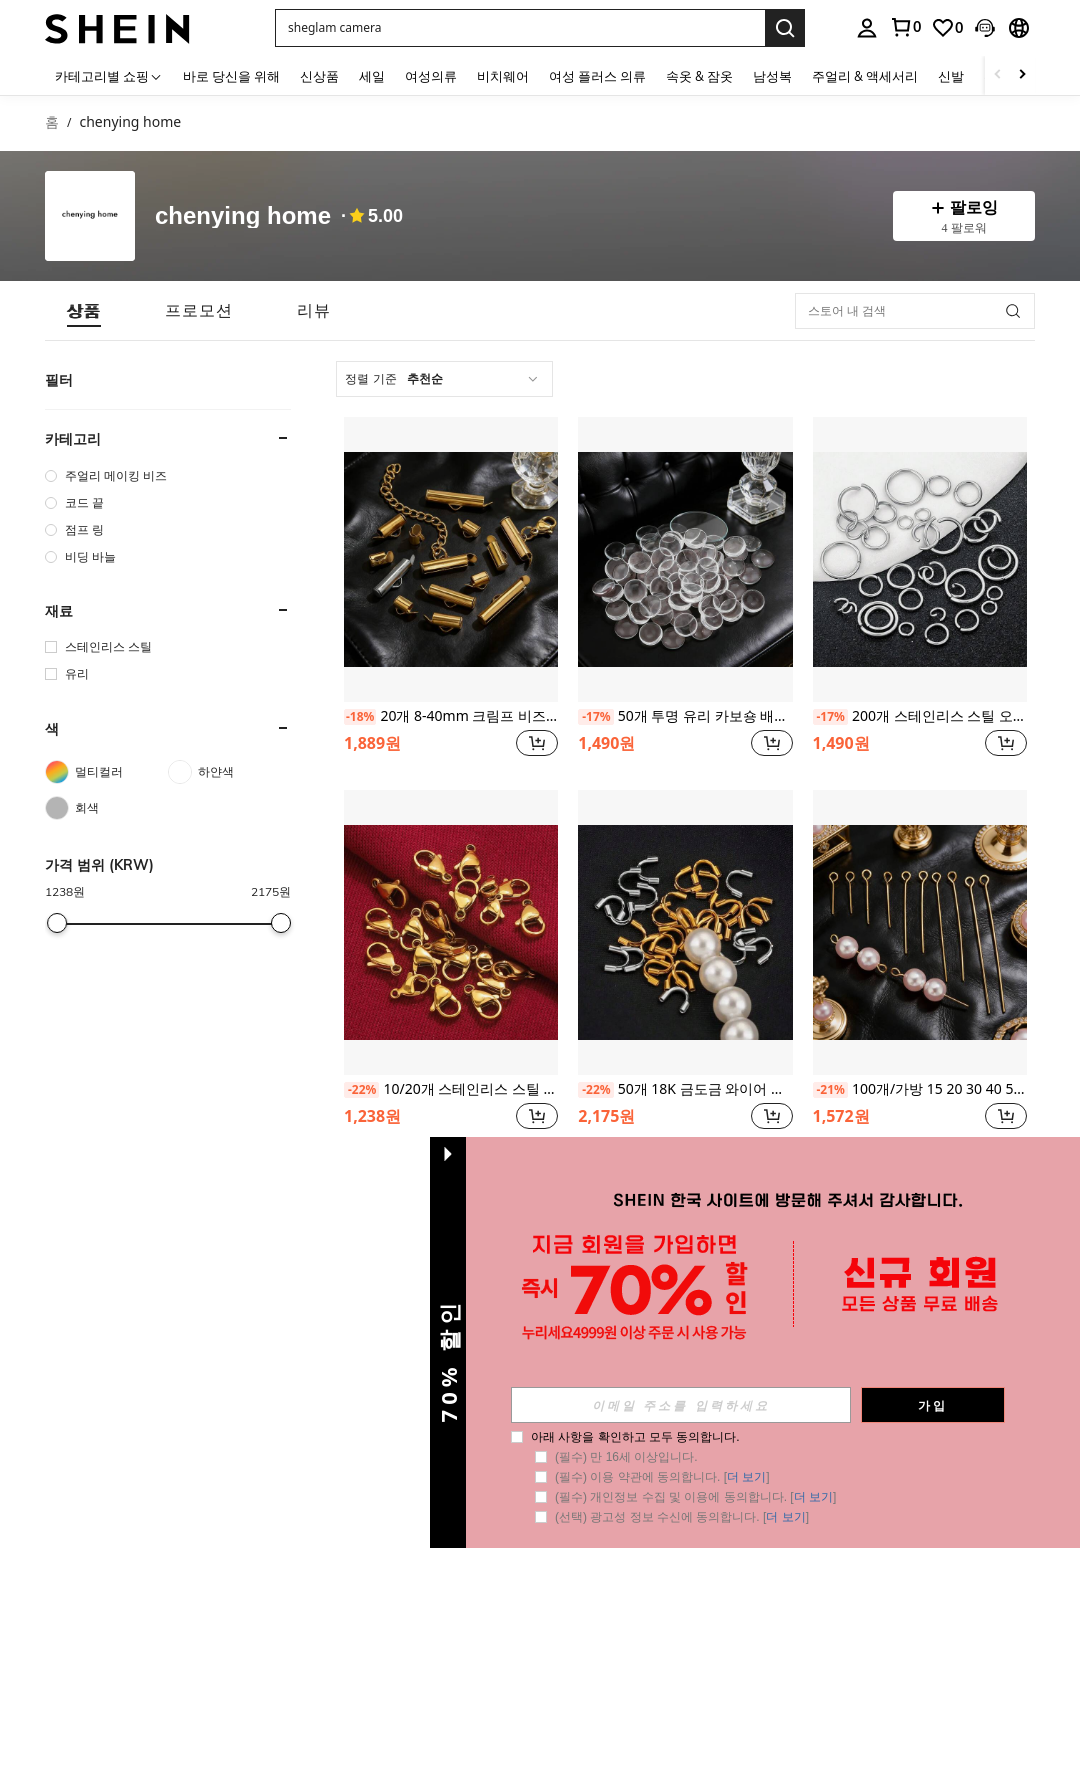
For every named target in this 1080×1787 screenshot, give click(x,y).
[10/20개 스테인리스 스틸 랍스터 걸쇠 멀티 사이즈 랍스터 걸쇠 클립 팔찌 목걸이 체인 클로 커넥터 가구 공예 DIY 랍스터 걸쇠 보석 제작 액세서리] (451, 932)
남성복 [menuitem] (772, 76)
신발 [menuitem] (951, 76)
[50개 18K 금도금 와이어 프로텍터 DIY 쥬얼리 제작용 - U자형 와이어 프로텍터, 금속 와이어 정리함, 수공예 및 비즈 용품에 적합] (685, 932)
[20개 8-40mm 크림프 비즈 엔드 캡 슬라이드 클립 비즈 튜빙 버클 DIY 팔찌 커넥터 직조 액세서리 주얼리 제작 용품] (451, 559)
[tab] (84, 310)
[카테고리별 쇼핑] (109, 75)
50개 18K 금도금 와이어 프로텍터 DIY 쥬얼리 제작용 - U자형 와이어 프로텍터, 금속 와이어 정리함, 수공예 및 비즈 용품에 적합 (685, 1089)
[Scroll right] (1022, 75)
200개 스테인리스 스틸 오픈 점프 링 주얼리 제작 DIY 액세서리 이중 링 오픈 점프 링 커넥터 (920, 716)
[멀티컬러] (106, 772)
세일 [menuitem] (372, 76)
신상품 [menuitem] (319, 76)
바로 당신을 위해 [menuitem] (231, 76)
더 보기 (746, 1477)
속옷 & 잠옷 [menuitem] (699, 76)
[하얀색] (229, 772)
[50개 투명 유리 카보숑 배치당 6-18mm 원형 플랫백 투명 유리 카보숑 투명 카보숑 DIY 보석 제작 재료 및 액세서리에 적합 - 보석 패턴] (685, 559)
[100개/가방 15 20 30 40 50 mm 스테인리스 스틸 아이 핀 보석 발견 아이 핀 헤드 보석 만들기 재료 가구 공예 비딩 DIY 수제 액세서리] (920, 932)
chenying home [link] (130, 122)
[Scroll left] (998, 75)
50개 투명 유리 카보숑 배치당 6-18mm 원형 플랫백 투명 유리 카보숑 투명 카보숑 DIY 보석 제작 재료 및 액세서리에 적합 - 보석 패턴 (685, 716)
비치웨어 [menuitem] (503, 76)
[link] (905, 27)
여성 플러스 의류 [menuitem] (597, 76)
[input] (681, 1405)
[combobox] (444, 379)
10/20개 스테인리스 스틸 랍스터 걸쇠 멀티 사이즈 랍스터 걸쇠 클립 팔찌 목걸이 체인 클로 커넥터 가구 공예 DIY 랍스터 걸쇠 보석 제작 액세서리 (451, 1089)
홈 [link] (52, 122)
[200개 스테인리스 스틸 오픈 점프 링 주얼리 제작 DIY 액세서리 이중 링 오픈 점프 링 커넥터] (920, 559)
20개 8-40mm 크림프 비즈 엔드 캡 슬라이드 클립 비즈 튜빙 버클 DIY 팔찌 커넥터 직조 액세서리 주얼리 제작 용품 (451, 716)
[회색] (106, 808)
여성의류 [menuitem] (431, 76)
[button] (520, 28)
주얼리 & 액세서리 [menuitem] (865, 76)
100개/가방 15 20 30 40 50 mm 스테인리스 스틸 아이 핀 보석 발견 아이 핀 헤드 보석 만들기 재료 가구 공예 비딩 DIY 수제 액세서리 (920, 1089)
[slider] (57, 923)
